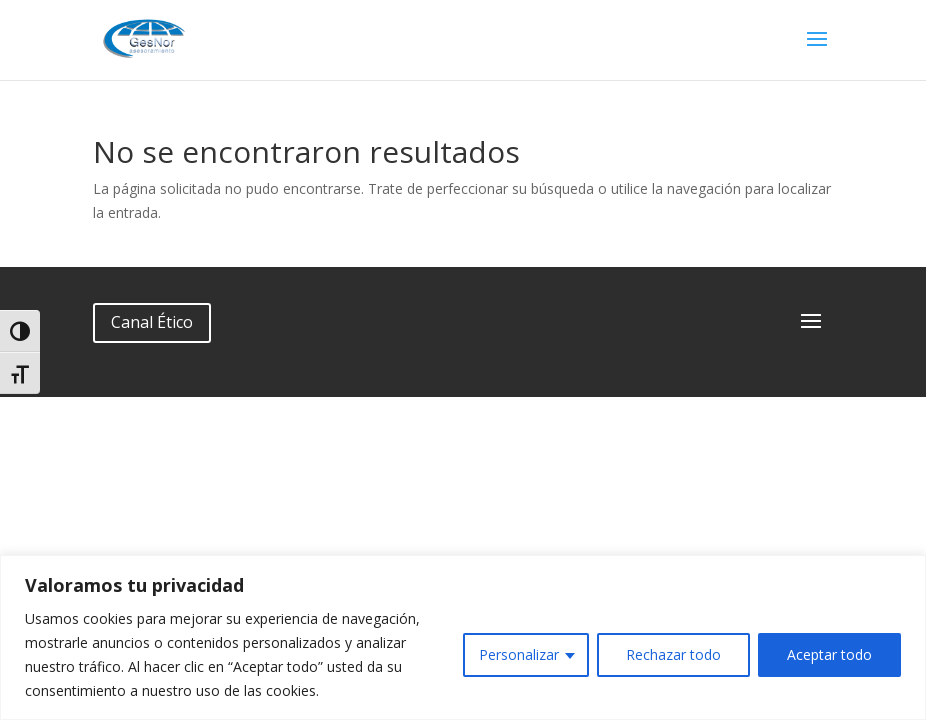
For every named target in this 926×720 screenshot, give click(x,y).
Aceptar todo (829, 654)
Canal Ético (152, 322)
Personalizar (519, 654)
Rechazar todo (673, 654)
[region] (463, 637)
